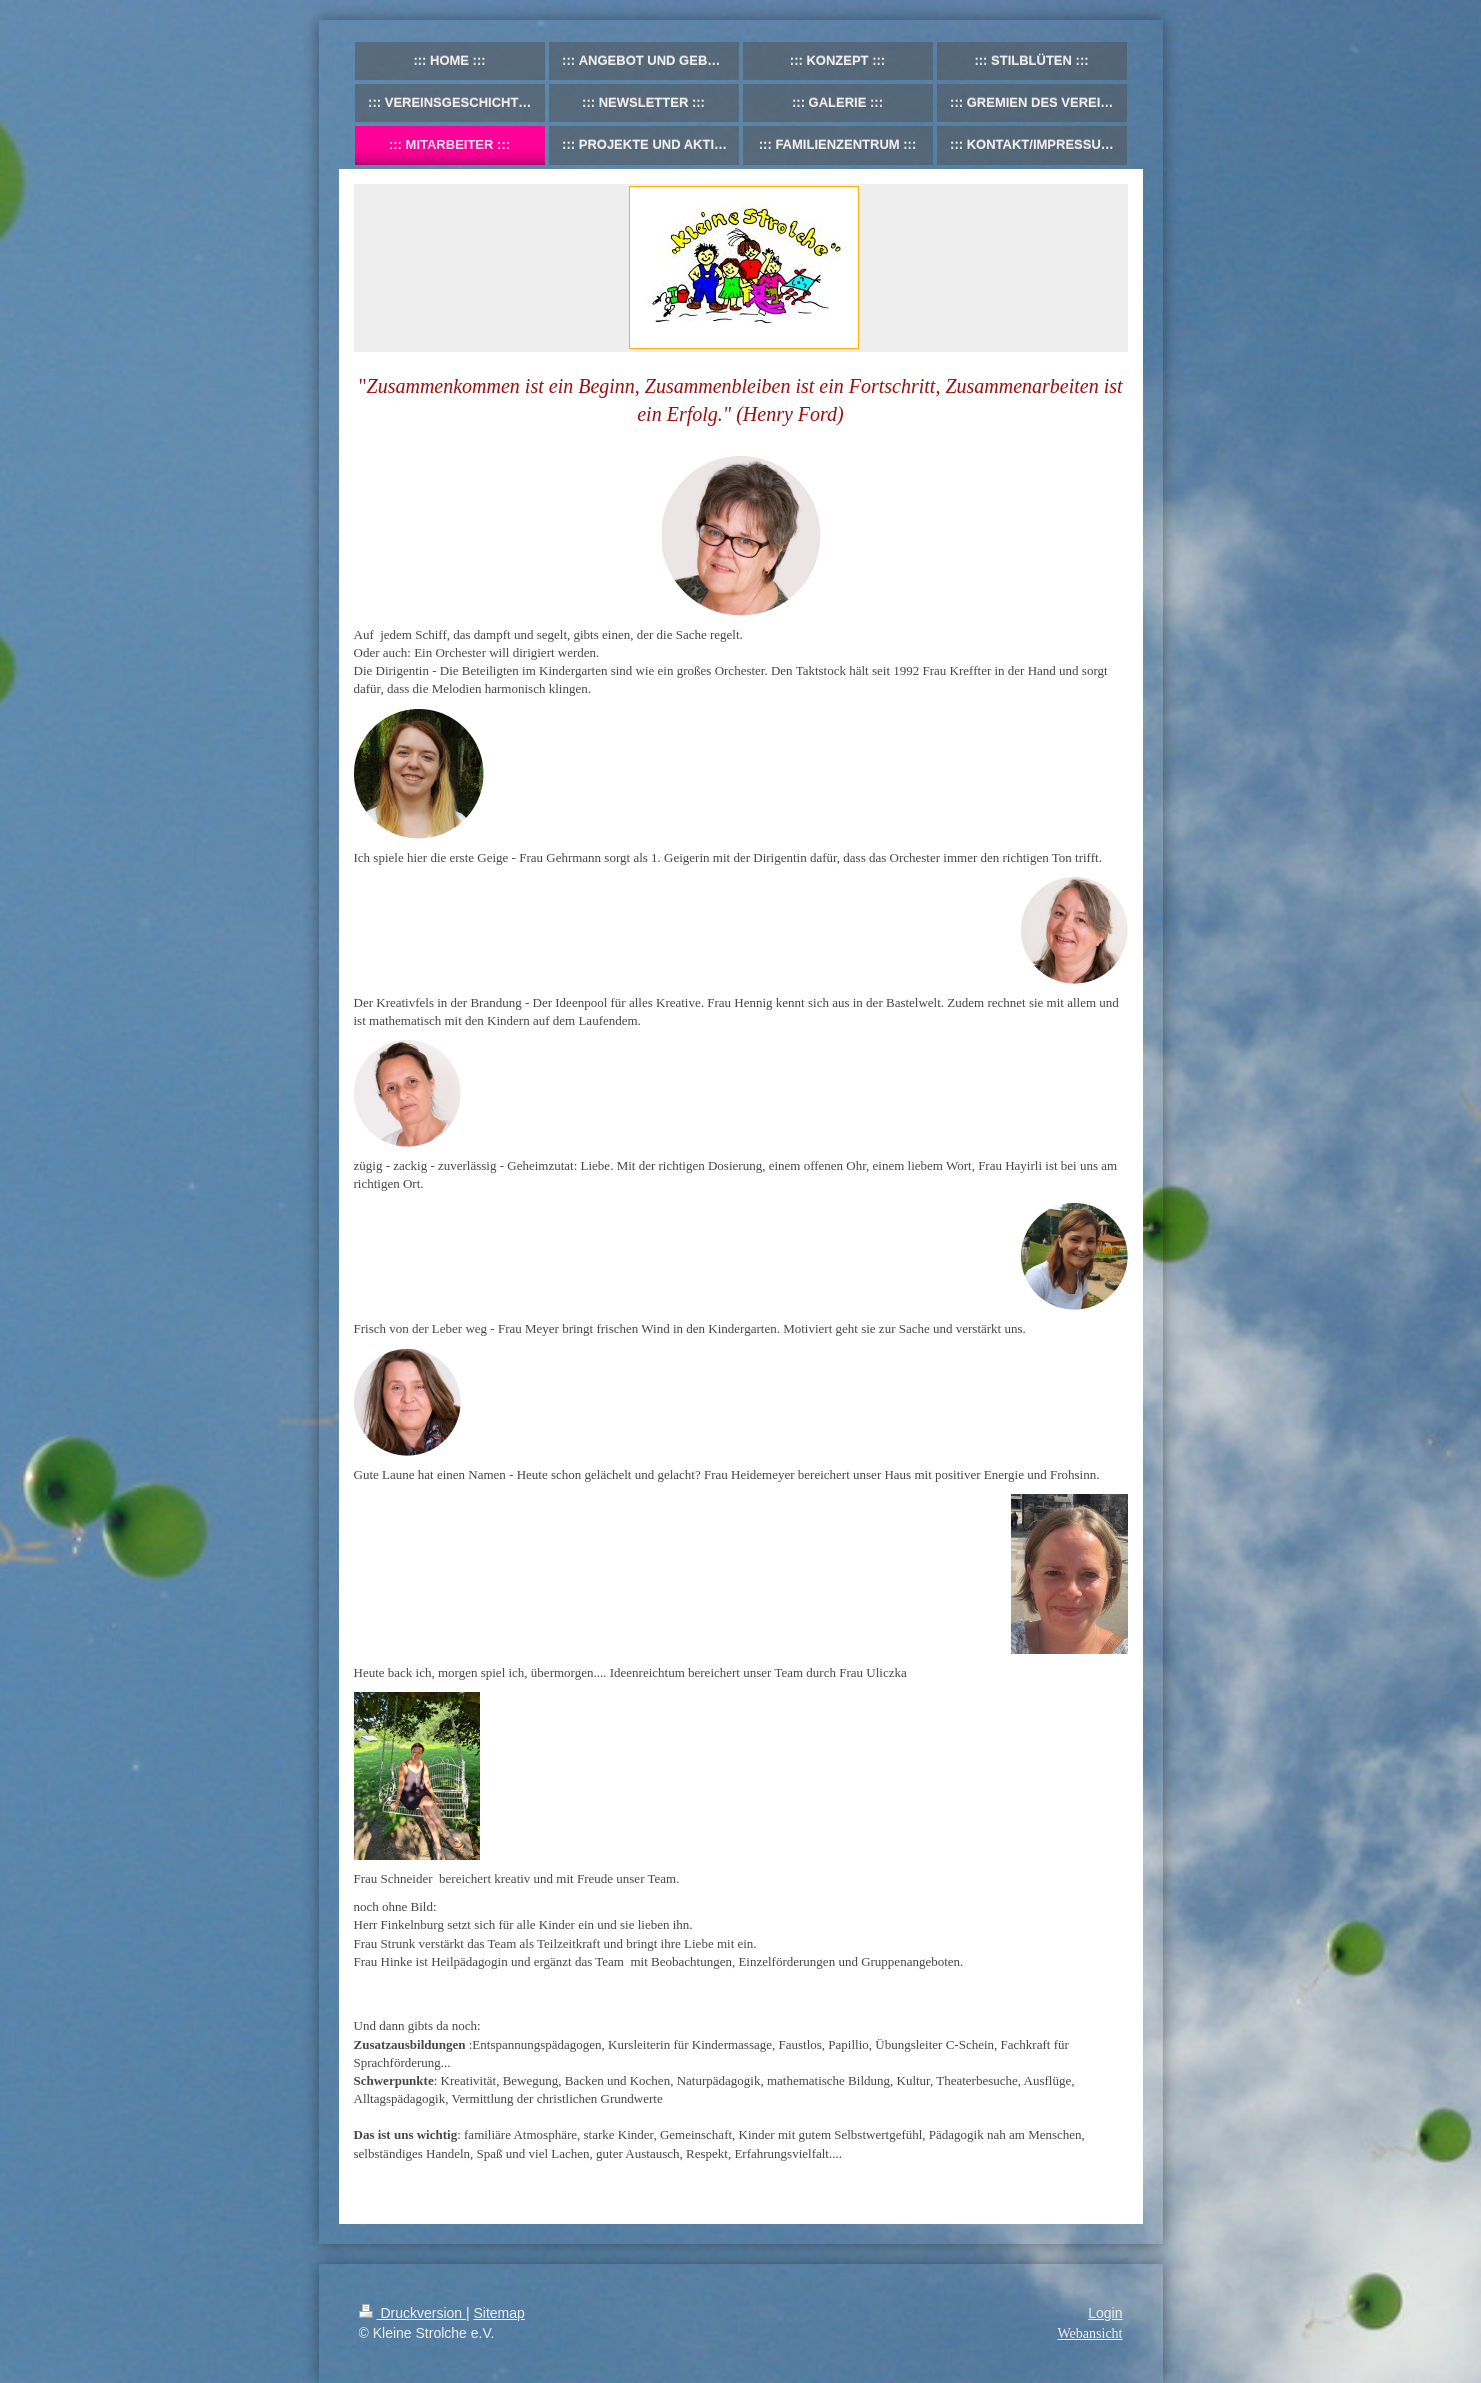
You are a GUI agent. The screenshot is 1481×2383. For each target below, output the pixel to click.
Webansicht (1090, 2333)
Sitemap (499, 2313)
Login (1105, 2313)
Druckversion (412, 2313)
